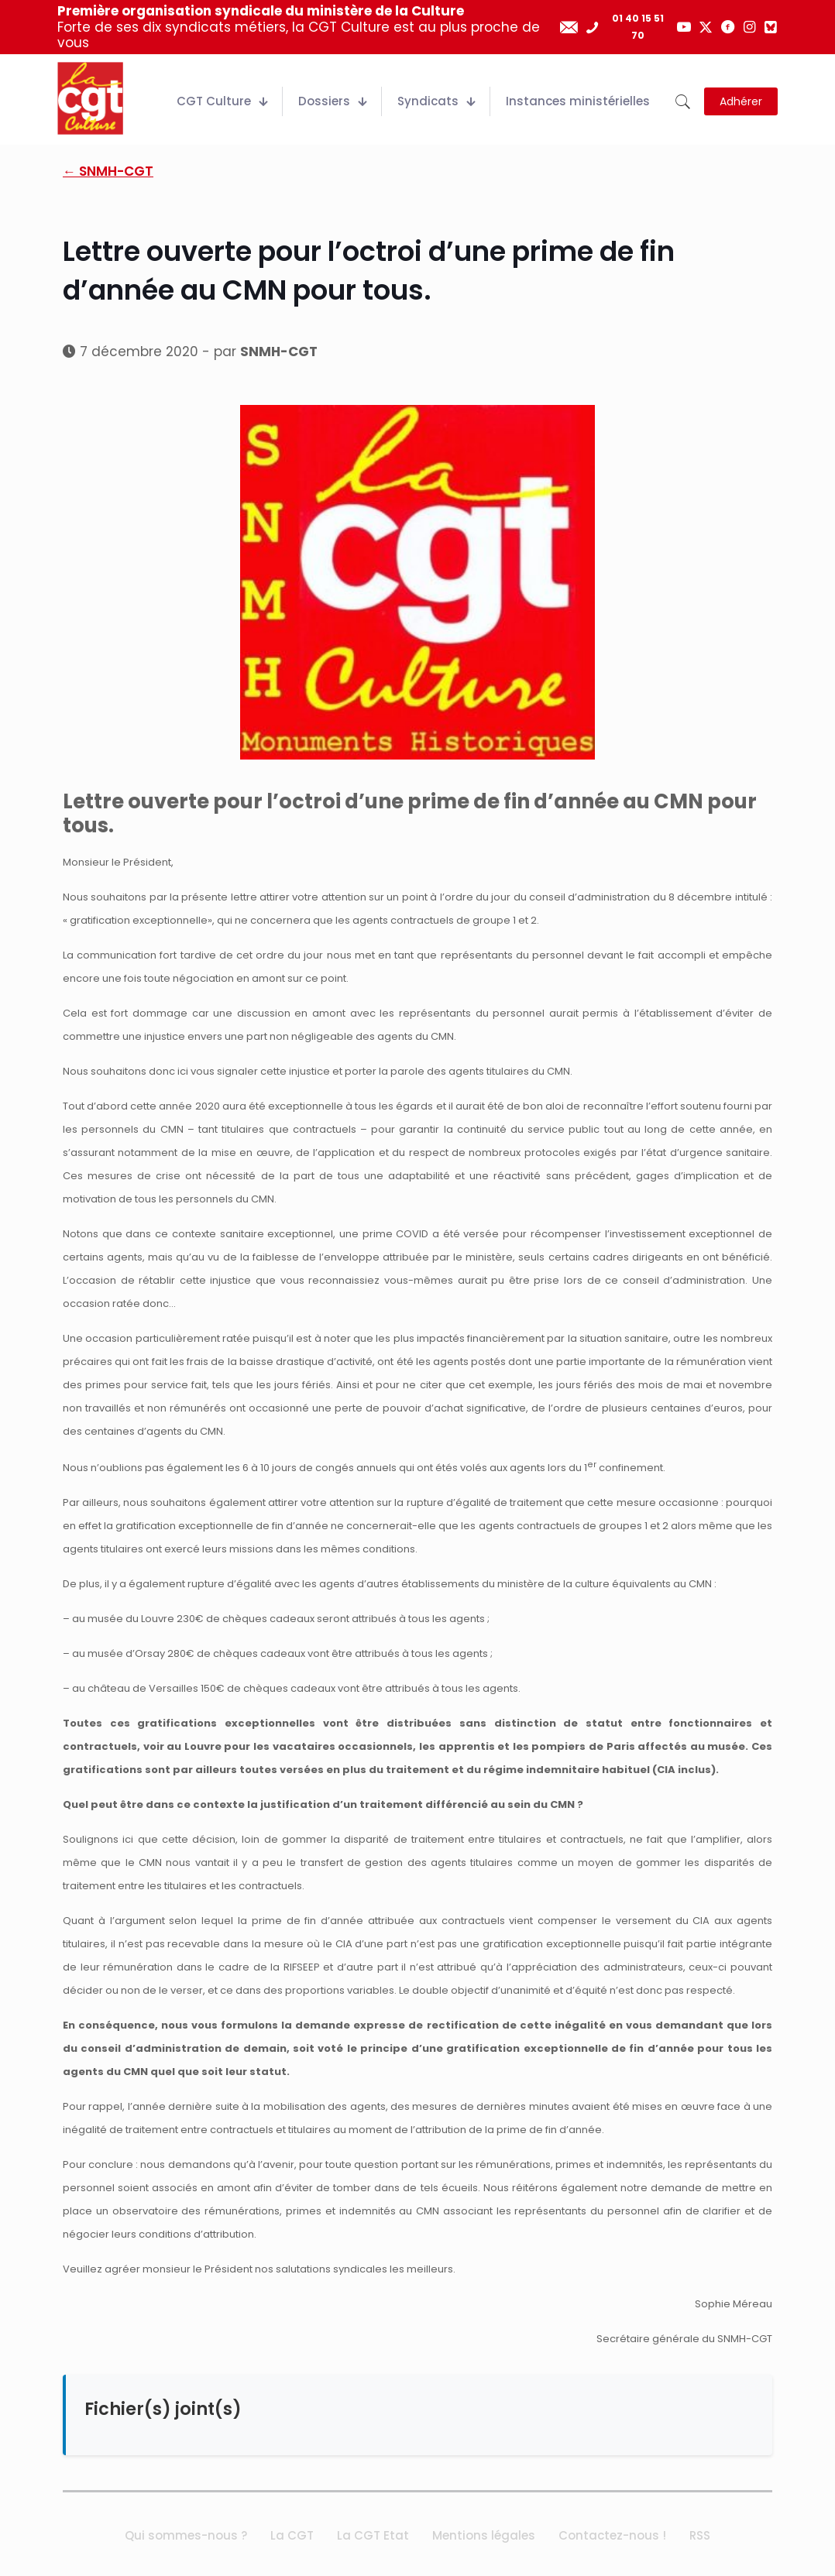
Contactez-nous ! (612, 2535)
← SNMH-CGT (108, 171)
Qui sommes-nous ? (186, 2535)
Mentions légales (483, 2535)
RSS (699, 2535)
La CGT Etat (373, 2535)
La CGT (292, 2535)
